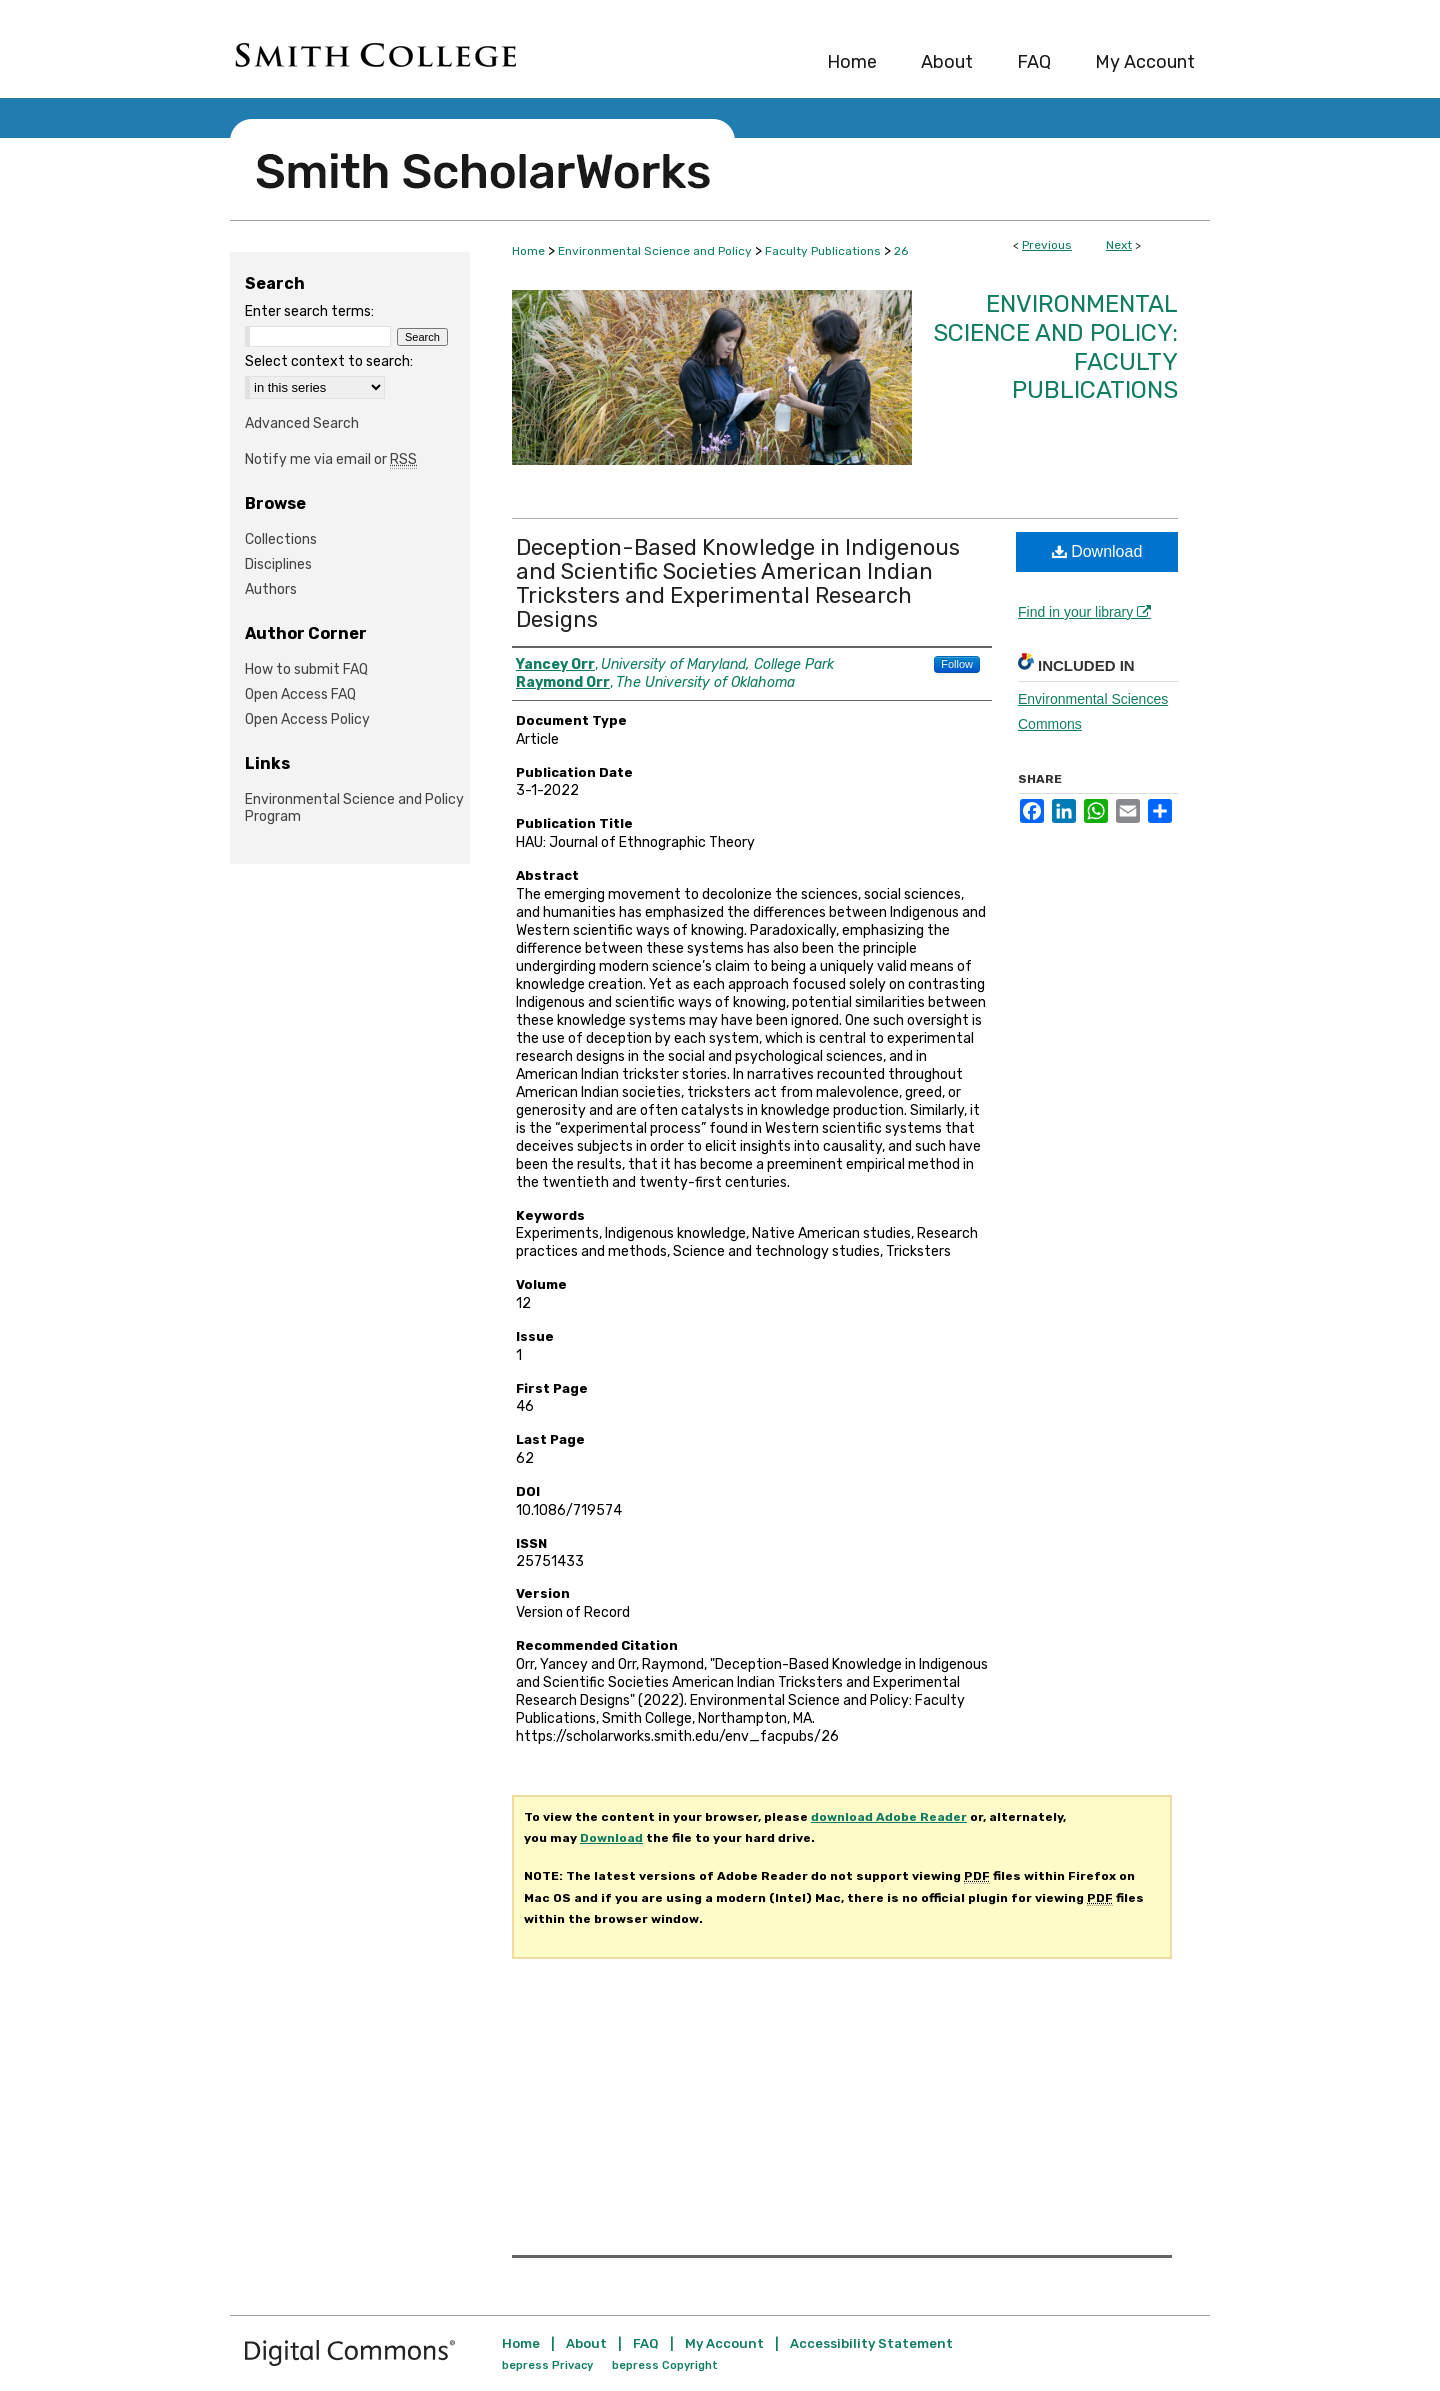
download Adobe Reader (889, 1817)
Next (1119, 245)
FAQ (646, 2343)
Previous (1047, 245)
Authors (271, 589)
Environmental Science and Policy (655, 251)
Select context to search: (329, 361)
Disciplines (278, 564)
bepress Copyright (665, 2365)
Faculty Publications (823, 251)
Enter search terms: (309, 311)
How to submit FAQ (306, 669)
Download (1097, 551)
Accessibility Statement (871, 2343)
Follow (957, 664)
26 (901, 251)
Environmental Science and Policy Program (354, 808)
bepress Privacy (547, 2365)
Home (528, 251)
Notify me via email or (331, 459)
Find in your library (1084, 612)
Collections (281, 539)
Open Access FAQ (300, 694)
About (586, 2343)
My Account (724, 2343)
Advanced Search (302, 423)
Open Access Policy (307, 719)
